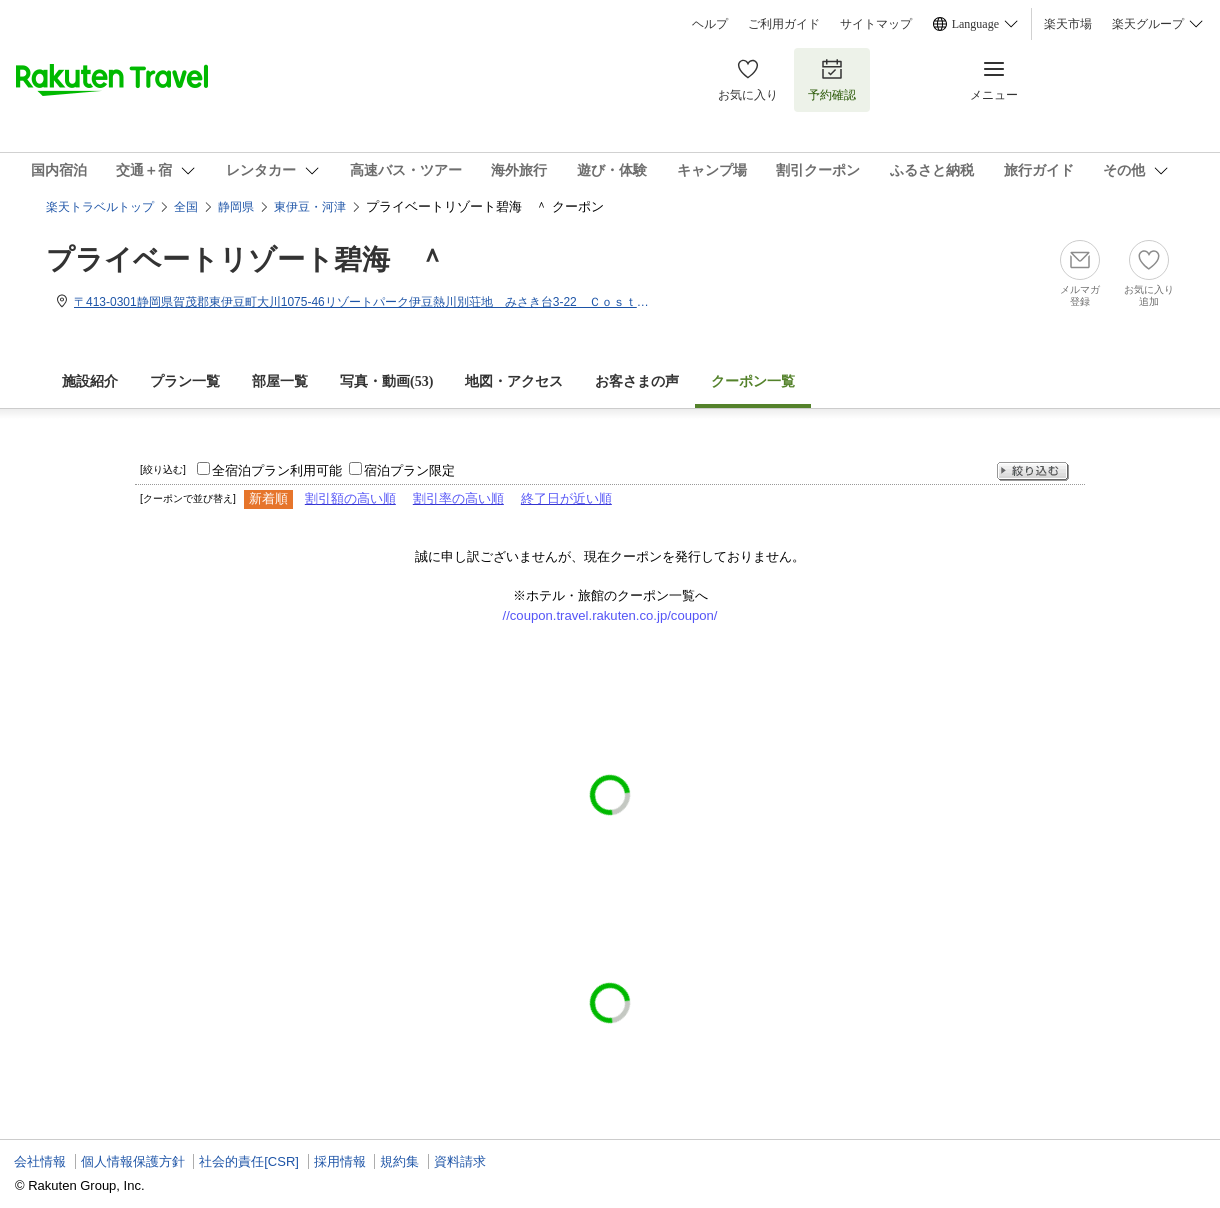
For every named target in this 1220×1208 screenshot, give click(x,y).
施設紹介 (90, 381)
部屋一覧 (280, 381)
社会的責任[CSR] (249, 1161)
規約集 (399, 1161)
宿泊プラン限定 (409, 470)
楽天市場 (1068, 24)
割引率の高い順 (458, 498)
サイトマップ (876, 24)
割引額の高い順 (350, 498)
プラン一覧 (185, 381)
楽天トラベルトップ (100, 207)
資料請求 (460, 1161)
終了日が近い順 (566, 498)
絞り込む (1033, 471)
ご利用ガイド (784, 24)
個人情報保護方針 (133, 1161)
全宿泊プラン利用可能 (277, 470)
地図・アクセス (514, 381)
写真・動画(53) (386, 381)
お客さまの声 (637, 381)
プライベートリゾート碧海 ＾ (246, 259)
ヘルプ (710, 24)
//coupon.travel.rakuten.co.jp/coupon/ (610, 615)
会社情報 (40, 1161)
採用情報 (340, 1161)
